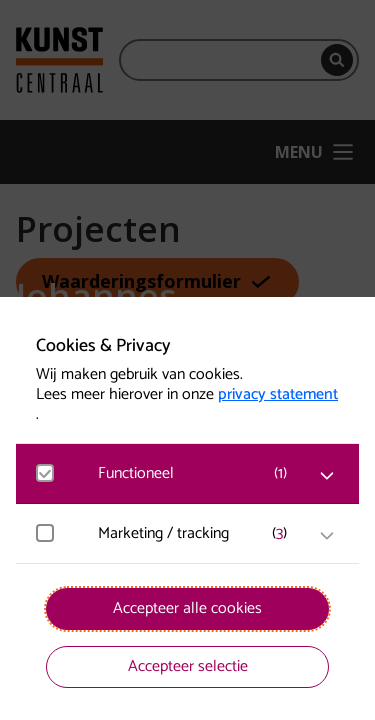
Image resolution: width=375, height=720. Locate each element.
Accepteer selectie (188, 666)
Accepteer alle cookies (187, 608)
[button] (197, 473)
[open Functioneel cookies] (327, 476)
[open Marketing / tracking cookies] (327, 536)
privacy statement (278, 395)
